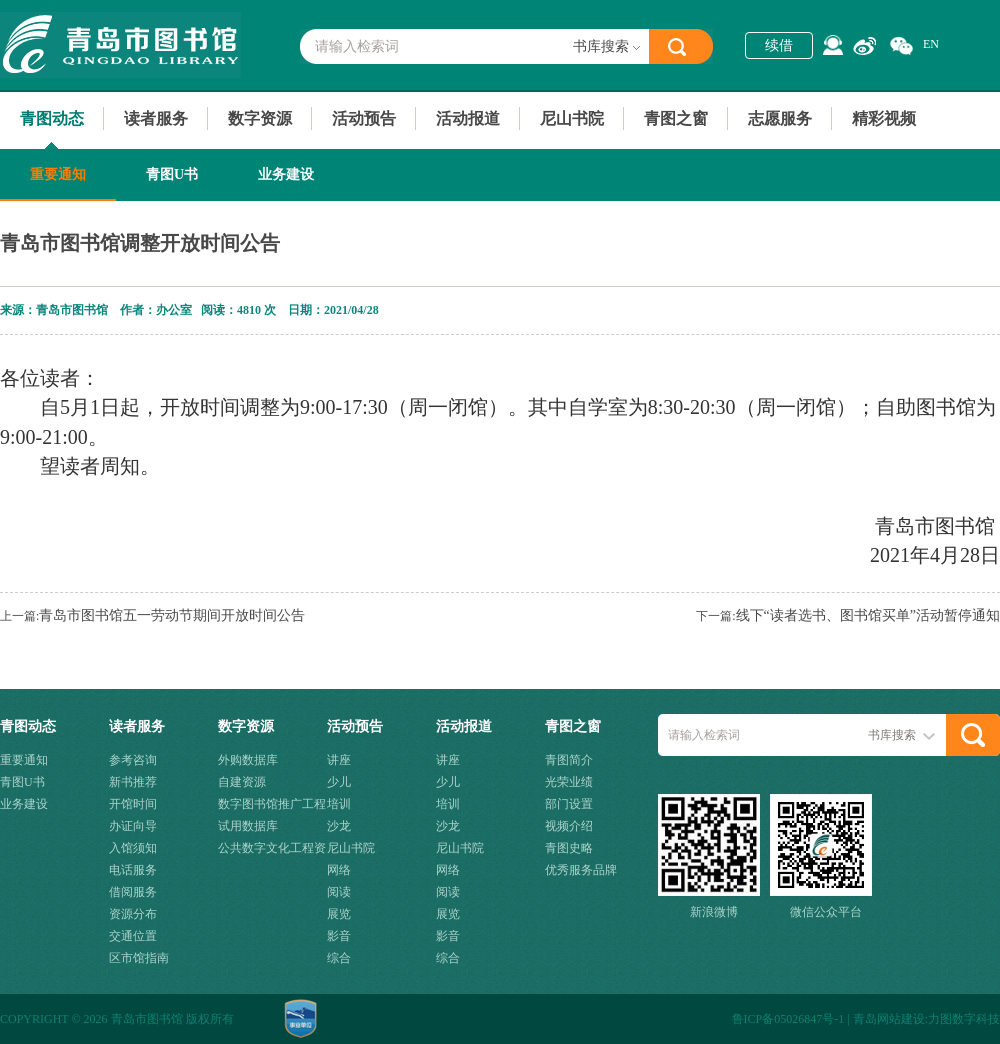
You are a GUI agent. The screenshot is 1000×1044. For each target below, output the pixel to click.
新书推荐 (133, 782)
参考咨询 (133, 760)
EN (931, 44)
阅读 (339, 892)
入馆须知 (133, 848)
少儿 (339, 782)
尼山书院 (572, 118)
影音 (339, 936)
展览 (339, 914)
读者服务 (156, 118)
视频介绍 (569, 826)
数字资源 (260, 118)
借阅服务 (133, 892)
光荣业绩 (569, 782)
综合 (339, 958)
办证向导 (133, 826)
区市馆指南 (139, 958)
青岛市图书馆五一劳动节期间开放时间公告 (172, 615)
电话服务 (133, 870)
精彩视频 (884, 118)
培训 (339, 804)
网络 (339, 870)
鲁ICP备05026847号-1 (788, 1019)
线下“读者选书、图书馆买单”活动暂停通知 (868, 615)
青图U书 (172, 174)
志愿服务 (780, 118)
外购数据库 (248, 760)
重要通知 (58, 174)
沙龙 (339, 826)
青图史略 (569, 848)
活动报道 (468, 118)
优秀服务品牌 (581, 870)
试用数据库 (248, 826)
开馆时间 (133, 804)
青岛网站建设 (889, 1019)
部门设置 (569, 804)
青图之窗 (676, 118)
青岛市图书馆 (120, 45)
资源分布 (133, 914)
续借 (779, 45)
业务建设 (286, 174)
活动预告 (364, 118)
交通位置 (133, 936)
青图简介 (569, 760)
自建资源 (242, 782)
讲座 (339, 760)
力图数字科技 (964, 1019)
